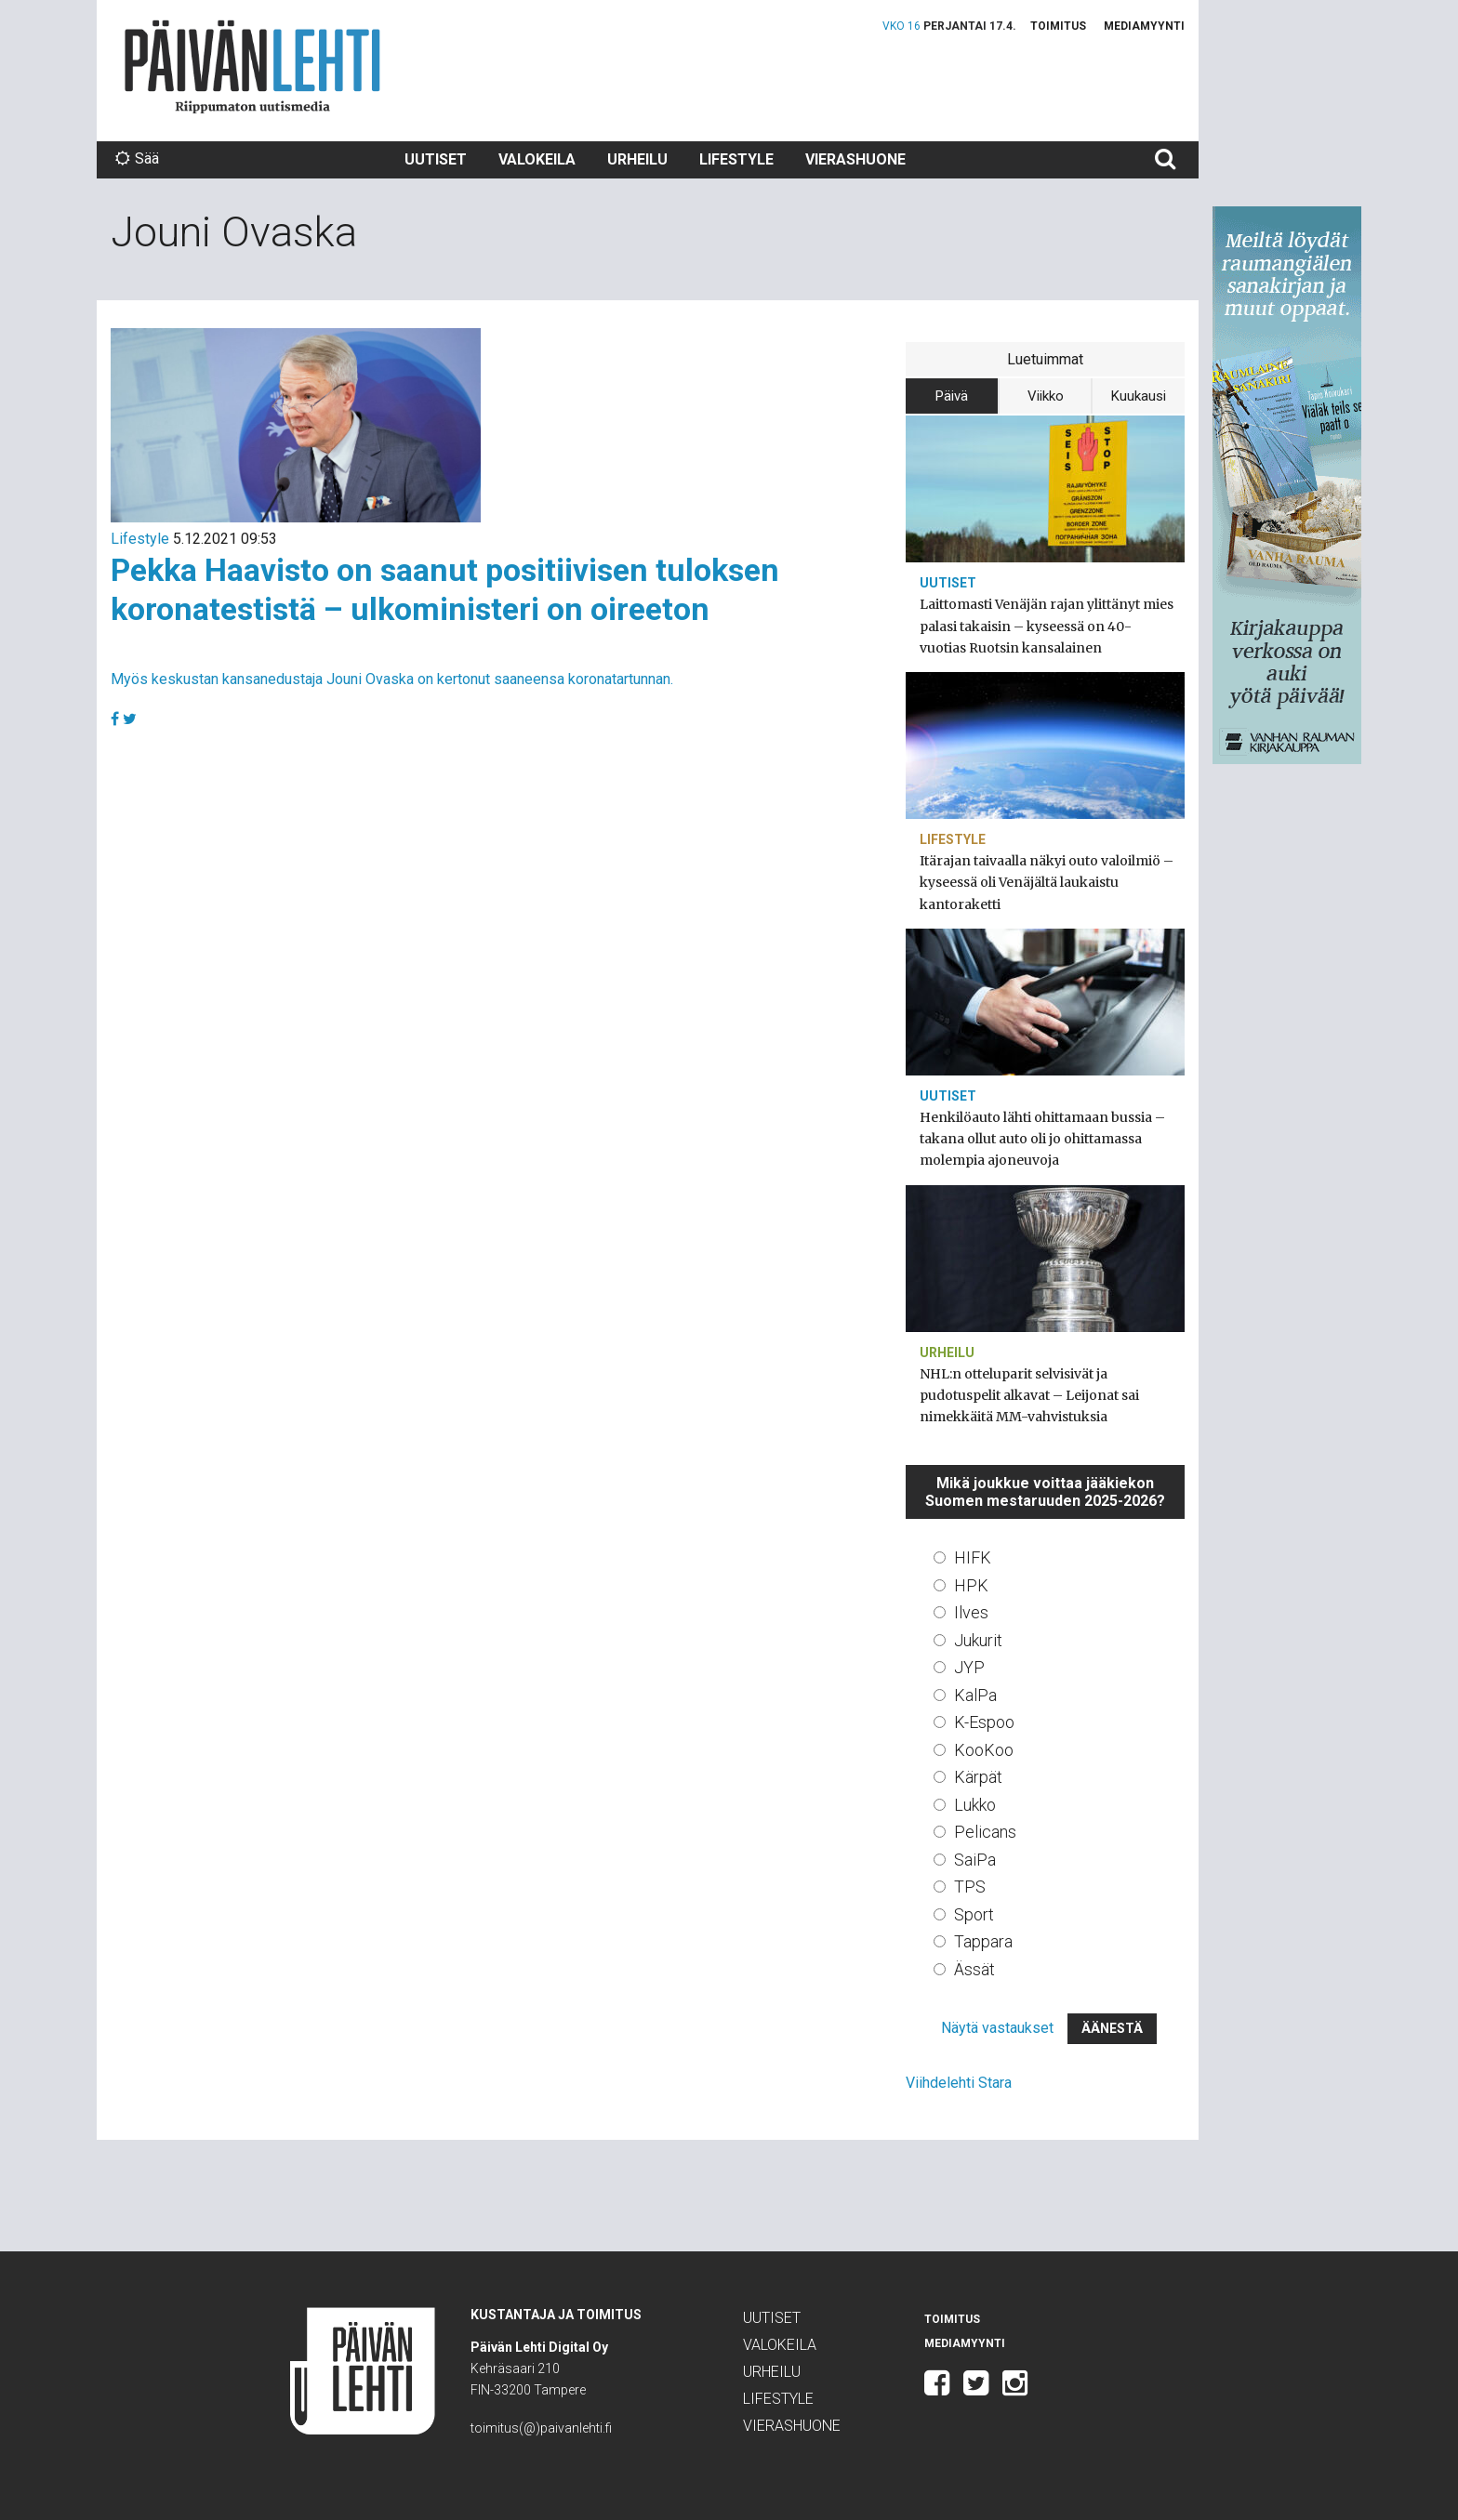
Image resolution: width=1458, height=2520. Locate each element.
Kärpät (978, 1777)
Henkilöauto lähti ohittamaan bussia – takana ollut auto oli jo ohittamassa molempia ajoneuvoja (1042, 1138)
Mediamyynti (1144, 26)
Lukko (975, 1804)
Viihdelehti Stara (959, 2082)
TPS (970, 1886)
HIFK (972, 1557)
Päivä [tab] (951, 396)
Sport (974, 1914)
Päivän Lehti (252, 66)
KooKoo (984, 1750)
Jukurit (978, 1640)
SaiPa (975, 1859)
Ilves (971, 1612)
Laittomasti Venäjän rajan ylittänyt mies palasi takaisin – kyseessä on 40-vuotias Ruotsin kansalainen (1046, 625)
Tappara (983, 1941)
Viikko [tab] (1045, 396)
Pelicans (985, 1831)
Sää (137, 158)
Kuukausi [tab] (1138, 396)
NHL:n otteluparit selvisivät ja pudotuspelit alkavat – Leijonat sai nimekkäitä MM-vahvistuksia (1029, 1395)
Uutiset (435, 159)
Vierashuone (855, 159)
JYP (969, 1667)
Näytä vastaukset (997, 2028)
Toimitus (1058, 26)
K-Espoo (984, 1722)
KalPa (975, 1695)
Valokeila (537, 159)
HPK (971, 1585)
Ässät (974, 1969)
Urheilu (637, 159)
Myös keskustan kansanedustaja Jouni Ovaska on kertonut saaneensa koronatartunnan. (392, 679)
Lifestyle (736, 159)
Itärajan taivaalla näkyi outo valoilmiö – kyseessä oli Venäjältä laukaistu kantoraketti (1046, 882)
